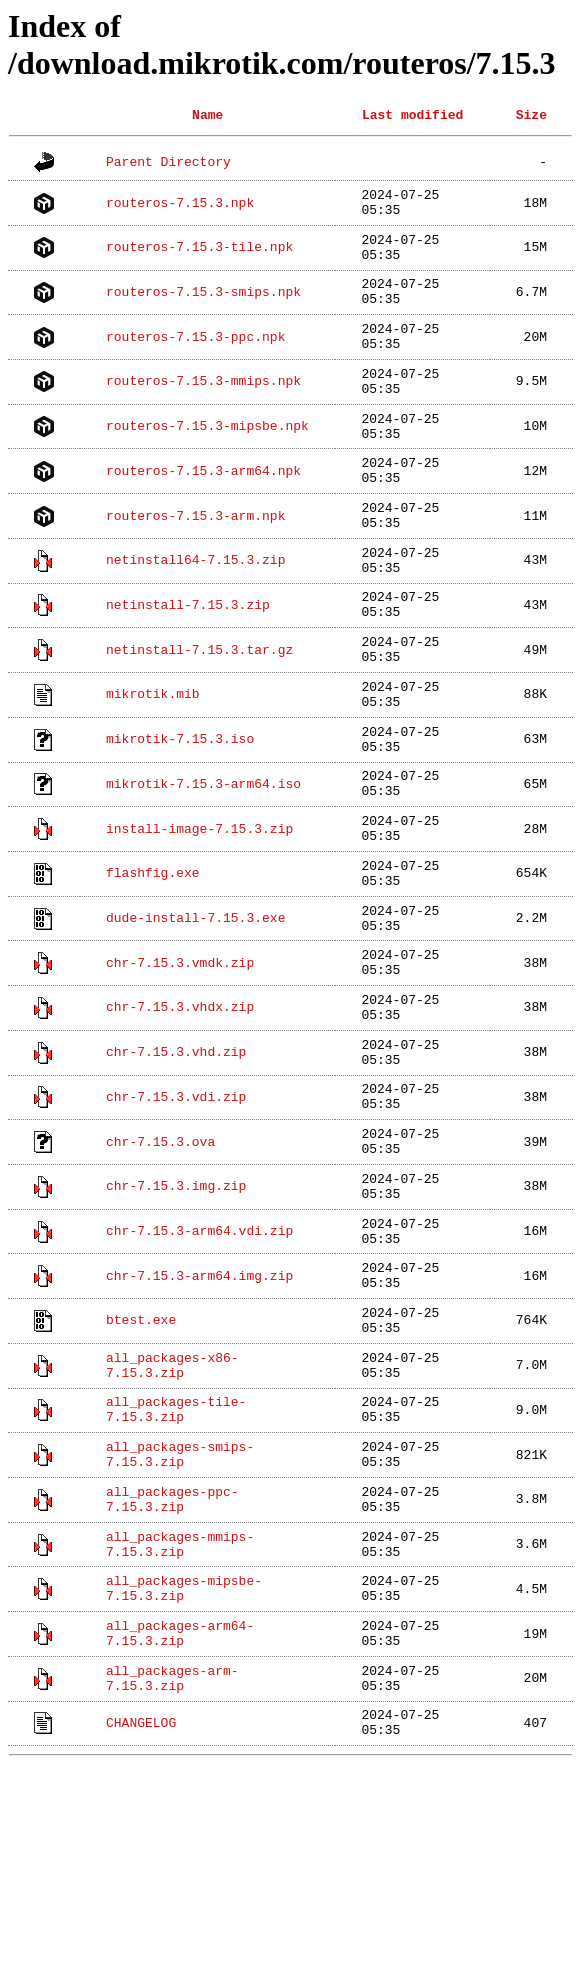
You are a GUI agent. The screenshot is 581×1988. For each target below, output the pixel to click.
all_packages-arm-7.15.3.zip (172, 1886)
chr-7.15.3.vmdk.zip (180, 1072)
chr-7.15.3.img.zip (176, 1326)
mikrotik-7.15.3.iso (180, 817)
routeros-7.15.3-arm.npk (195, 563)
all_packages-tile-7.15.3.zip (176, 1581)
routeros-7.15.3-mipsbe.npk (207, 461)
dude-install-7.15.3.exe (195, 1021)
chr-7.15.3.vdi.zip (176, 1224)
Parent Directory (168, 162)
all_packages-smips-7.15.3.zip (180, 1632)
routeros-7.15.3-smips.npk (203, 308)
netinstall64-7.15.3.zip (195, 614)
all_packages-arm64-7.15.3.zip (180, 1835)
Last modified (412, 115)
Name (207, 115)
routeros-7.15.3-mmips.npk (203, 410)
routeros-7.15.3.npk (180, 206)
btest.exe (141, 1479)
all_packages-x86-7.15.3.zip (172, 1530)
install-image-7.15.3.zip (199, 919)
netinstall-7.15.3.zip (188, 664)
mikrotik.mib (153, 766)
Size (531, 115)
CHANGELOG (141, 1937)
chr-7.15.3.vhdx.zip (180, 1123)
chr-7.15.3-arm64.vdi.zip (199, 1377)
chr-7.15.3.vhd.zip (176, 1174)
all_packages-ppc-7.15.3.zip (172, 1683)
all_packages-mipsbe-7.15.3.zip (184, 1784)
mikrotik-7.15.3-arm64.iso (203, 868)
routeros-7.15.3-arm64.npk (203, 512)
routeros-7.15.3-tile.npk (199, 257)
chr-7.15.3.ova (160, 1275)
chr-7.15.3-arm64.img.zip (199, 1428)
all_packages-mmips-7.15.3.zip (180, 1733)
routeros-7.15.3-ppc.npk (195, 359)
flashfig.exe (153, 970)
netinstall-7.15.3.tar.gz (199, 715)
